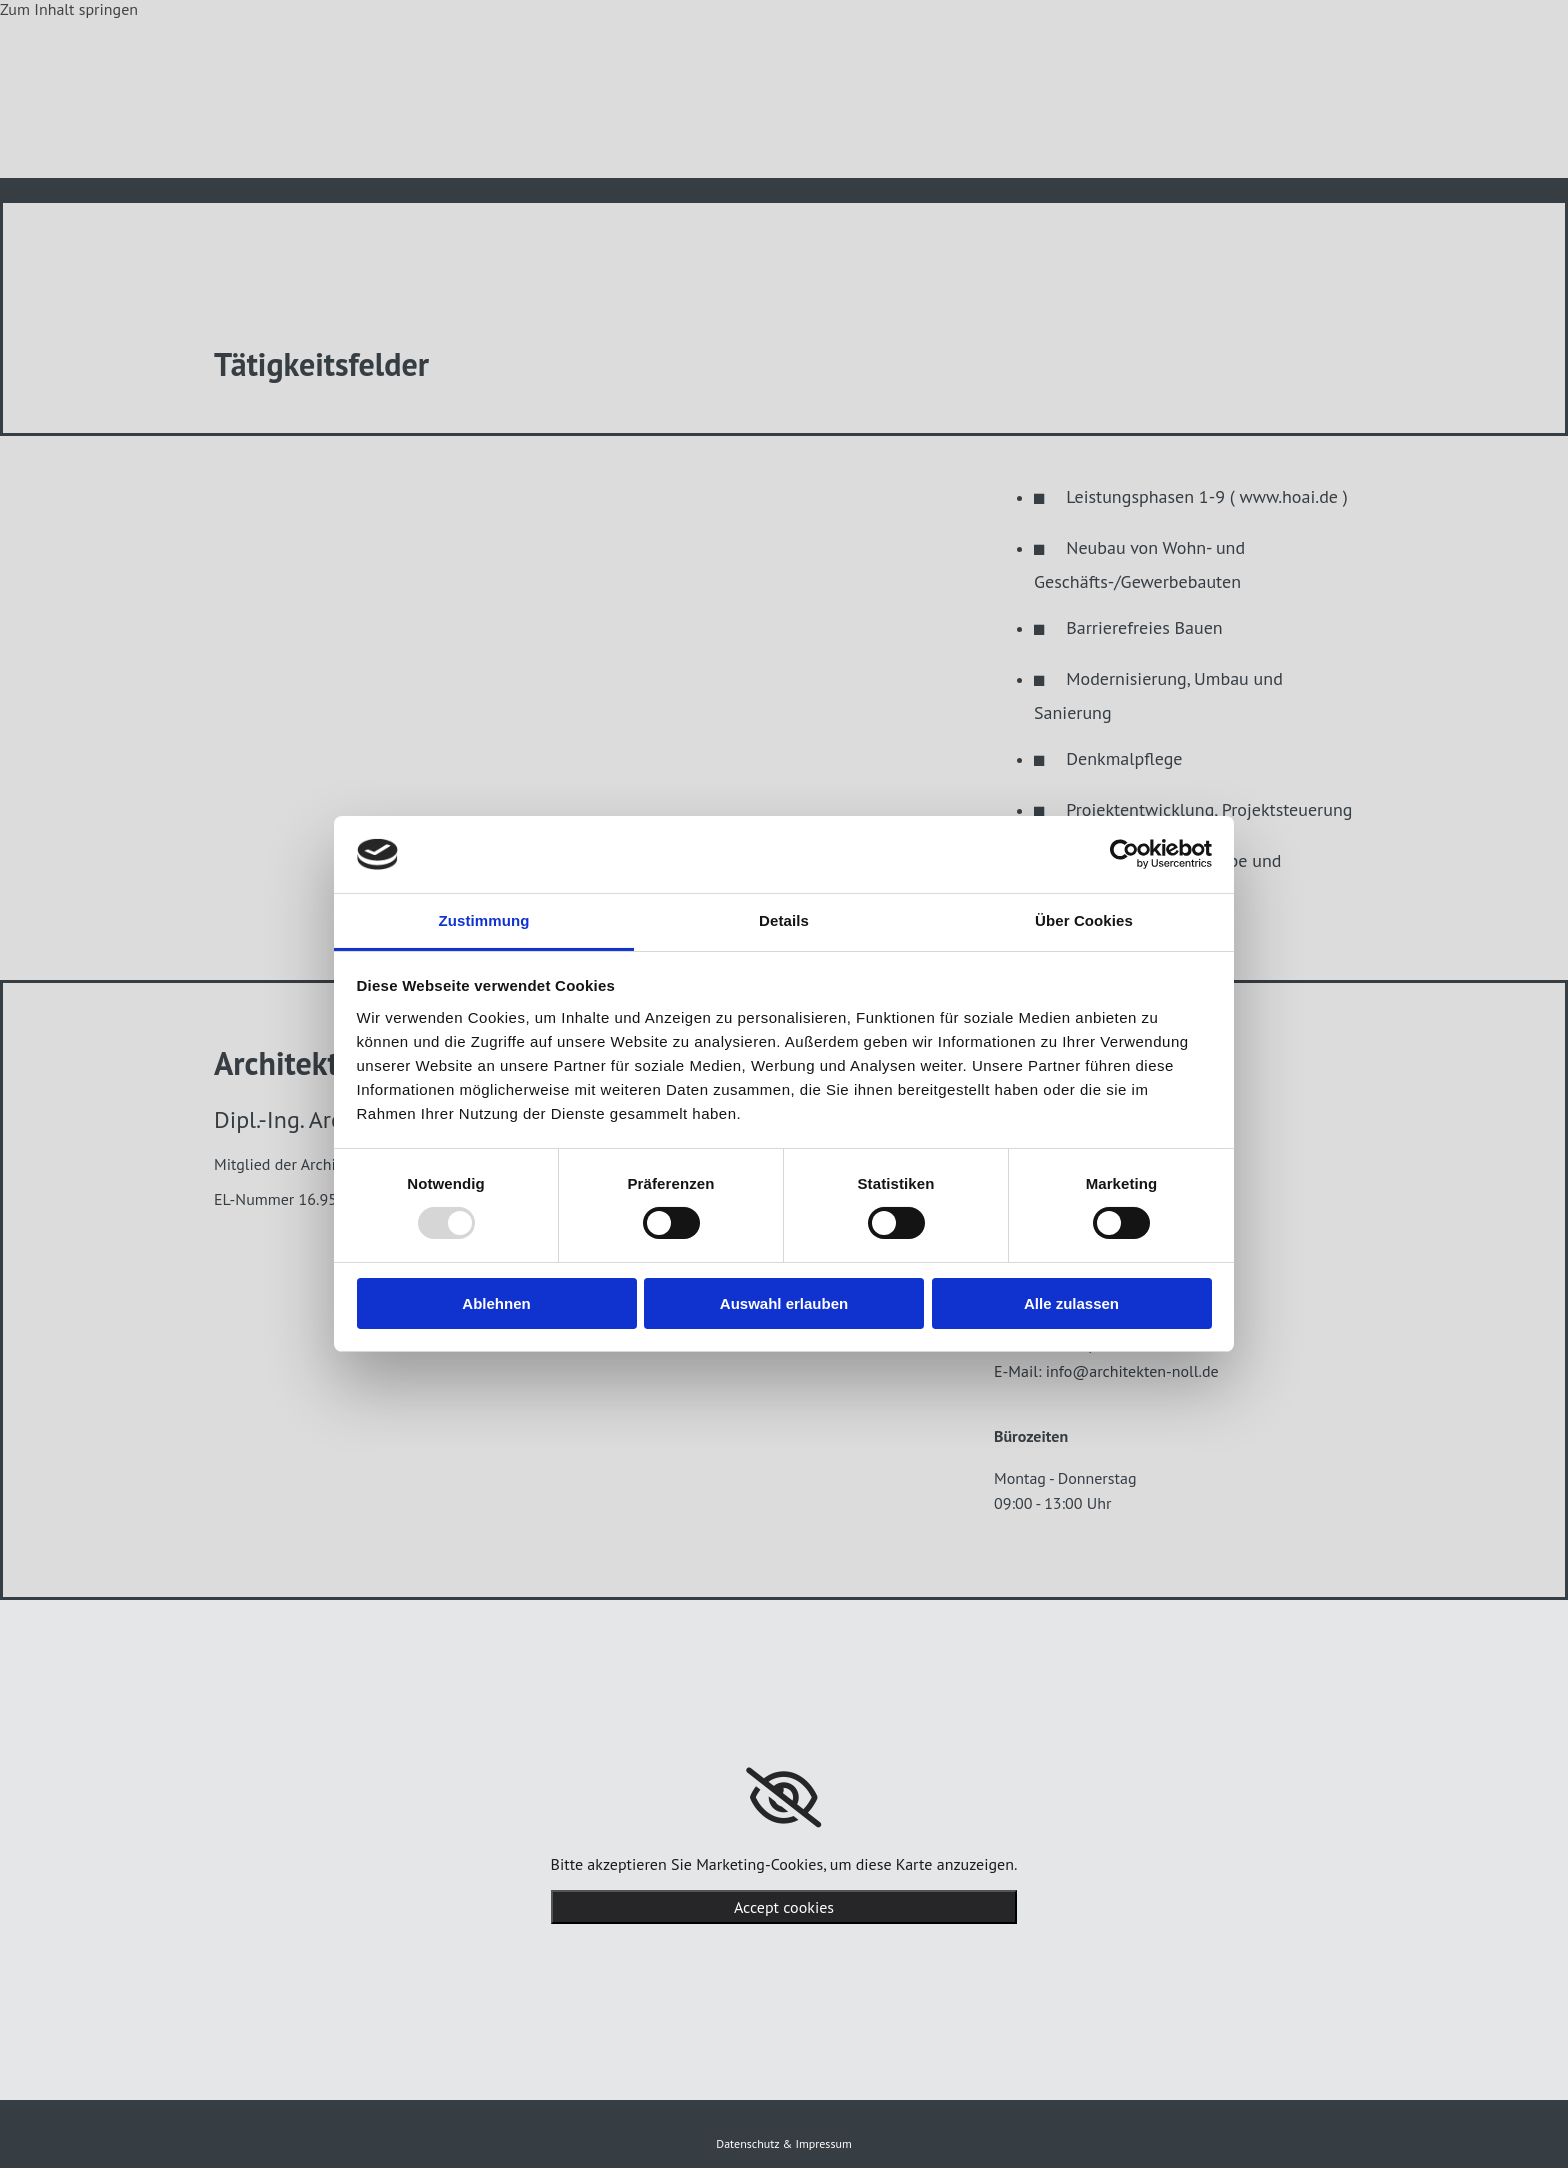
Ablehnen (496, 1303)
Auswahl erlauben (784, 1303)
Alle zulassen (1071, 1303)
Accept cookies (784, 1907)
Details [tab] (784, 920)
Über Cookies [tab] (1084, 920)
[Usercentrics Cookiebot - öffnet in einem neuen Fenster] (1124, 854)
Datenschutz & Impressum (783, 2143)
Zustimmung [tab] (484, 920)
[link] (783, 1798)
